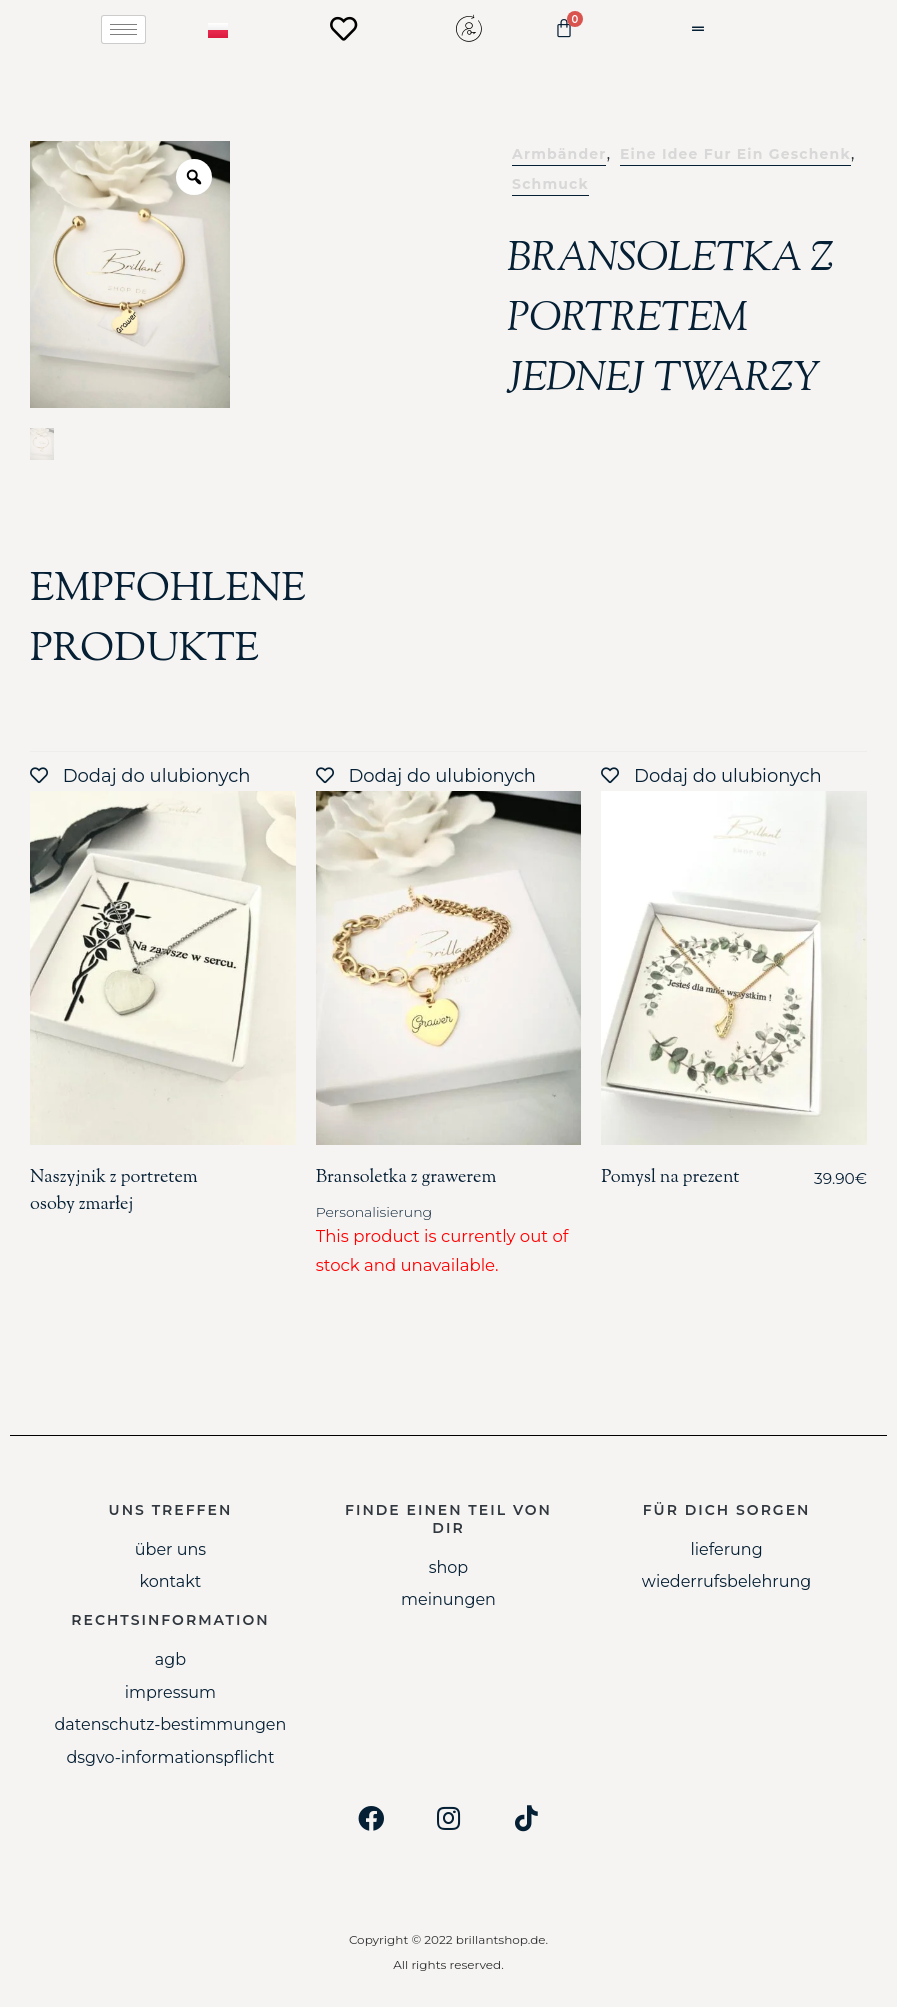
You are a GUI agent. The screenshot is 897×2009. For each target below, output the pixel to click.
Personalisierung (374, 1214)
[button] (721, 29)
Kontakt (171, 1583)
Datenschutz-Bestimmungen (170, 1726)
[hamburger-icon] (123, 29)
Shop (449, 1568)
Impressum (170, 1694)
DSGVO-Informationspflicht (170, 1758)
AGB (170, 1661)
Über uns (170, 1550)
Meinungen (448, 1601)
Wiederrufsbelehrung (726, 1583)
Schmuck (550, 186)
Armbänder (559, 156)
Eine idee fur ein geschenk (735, 156)
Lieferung (726, 1550)
